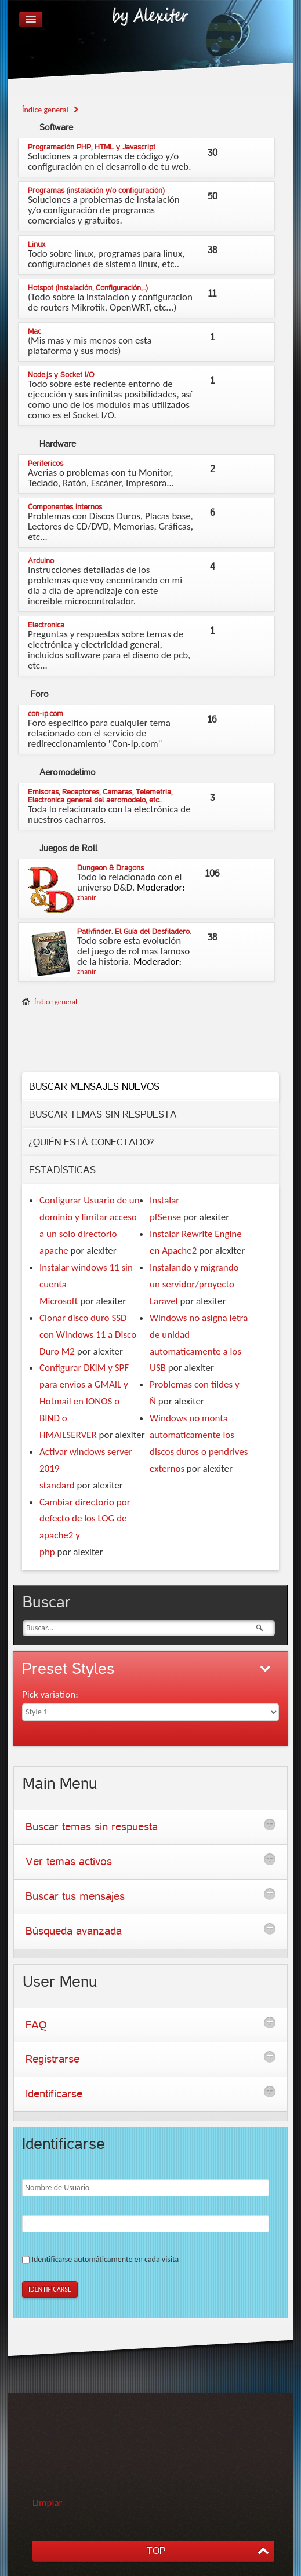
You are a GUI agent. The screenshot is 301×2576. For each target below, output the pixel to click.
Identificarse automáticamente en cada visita (105, 2259)
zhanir (86, 897)
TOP (156, 2550)
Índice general (55, 1001)
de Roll (68, 848)
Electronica (46, 625)
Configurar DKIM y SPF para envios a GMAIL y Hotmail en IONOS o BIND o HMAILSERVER (84, 1401)
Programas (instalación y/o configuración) (96, 191)
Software (56, 127)
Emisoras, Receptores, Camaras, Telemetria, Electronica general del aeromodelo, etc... (100, 796)
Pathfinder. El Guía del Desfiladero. (134, 932)
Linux (36, 244)
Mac (34, 331)
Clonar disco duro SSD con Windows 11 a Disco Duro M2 (87, 1335)
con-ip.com (45, 714)
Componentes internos (65, 507)
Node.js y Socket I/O (61, 375)
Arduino (41, 561)
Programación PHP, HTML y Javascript (91, 147)
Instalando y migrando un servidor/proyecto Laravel (194, 1284)
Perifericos (45, 463)
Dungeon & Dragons (110, 868)
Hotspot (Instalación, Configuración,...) (87, 288)
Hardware (57, 443)
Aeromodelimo (67, 772)
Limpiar (47, 2503)
